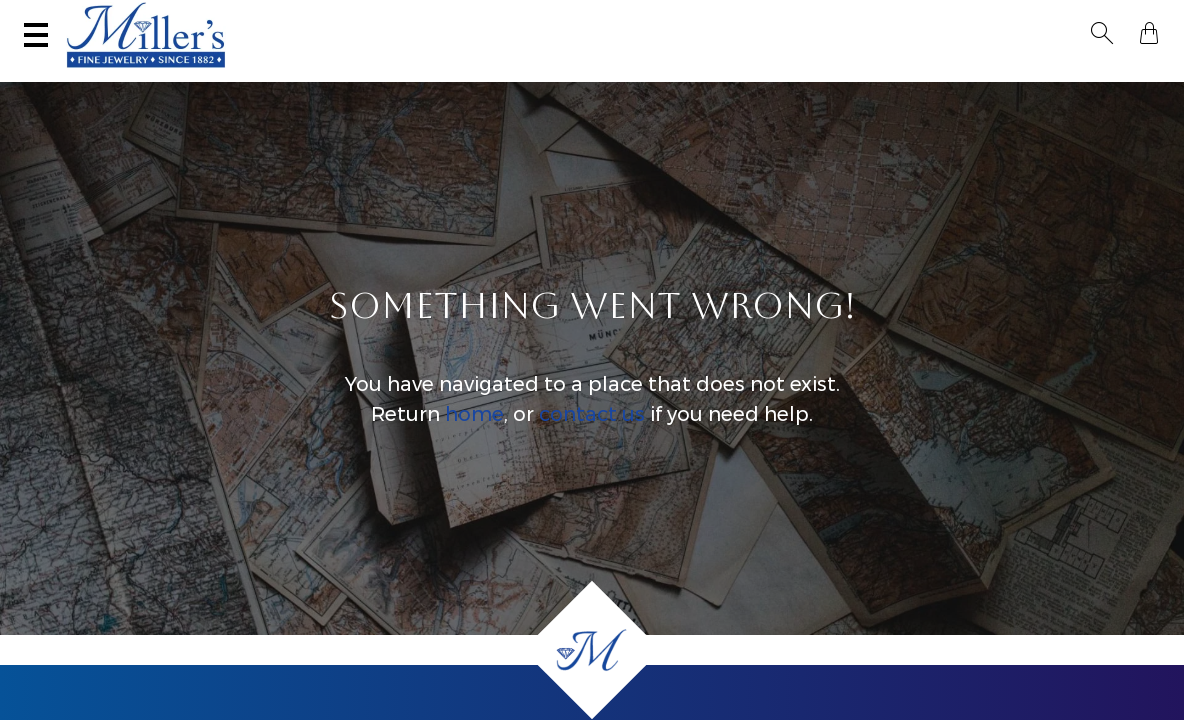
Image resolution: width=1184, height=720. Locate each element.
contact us (592, 434)
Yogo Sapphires (275, 76)
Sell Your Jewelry (464, 17)
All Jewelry (944, 76)
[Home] (592, 650)
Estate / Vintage (811, 76)
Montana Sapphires (436, 76)
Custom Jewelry (1078, 76)
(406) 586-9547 (116, 17)
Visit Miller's (282, 17)
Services (625, 17)
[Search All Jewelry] (959, 19)
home (474, 434)
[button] (1108, 18)
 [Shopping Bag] (1143, 18)
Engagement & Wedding (631, 76)
